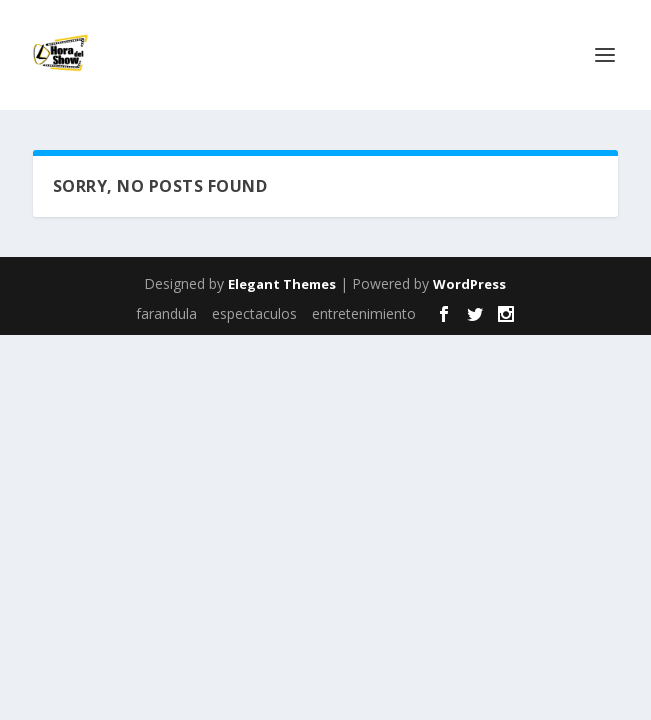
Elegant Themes (282, 284)
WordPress (469, 284)
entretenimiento (364, 313)
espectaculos (254, 313)
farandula (166, 313)
